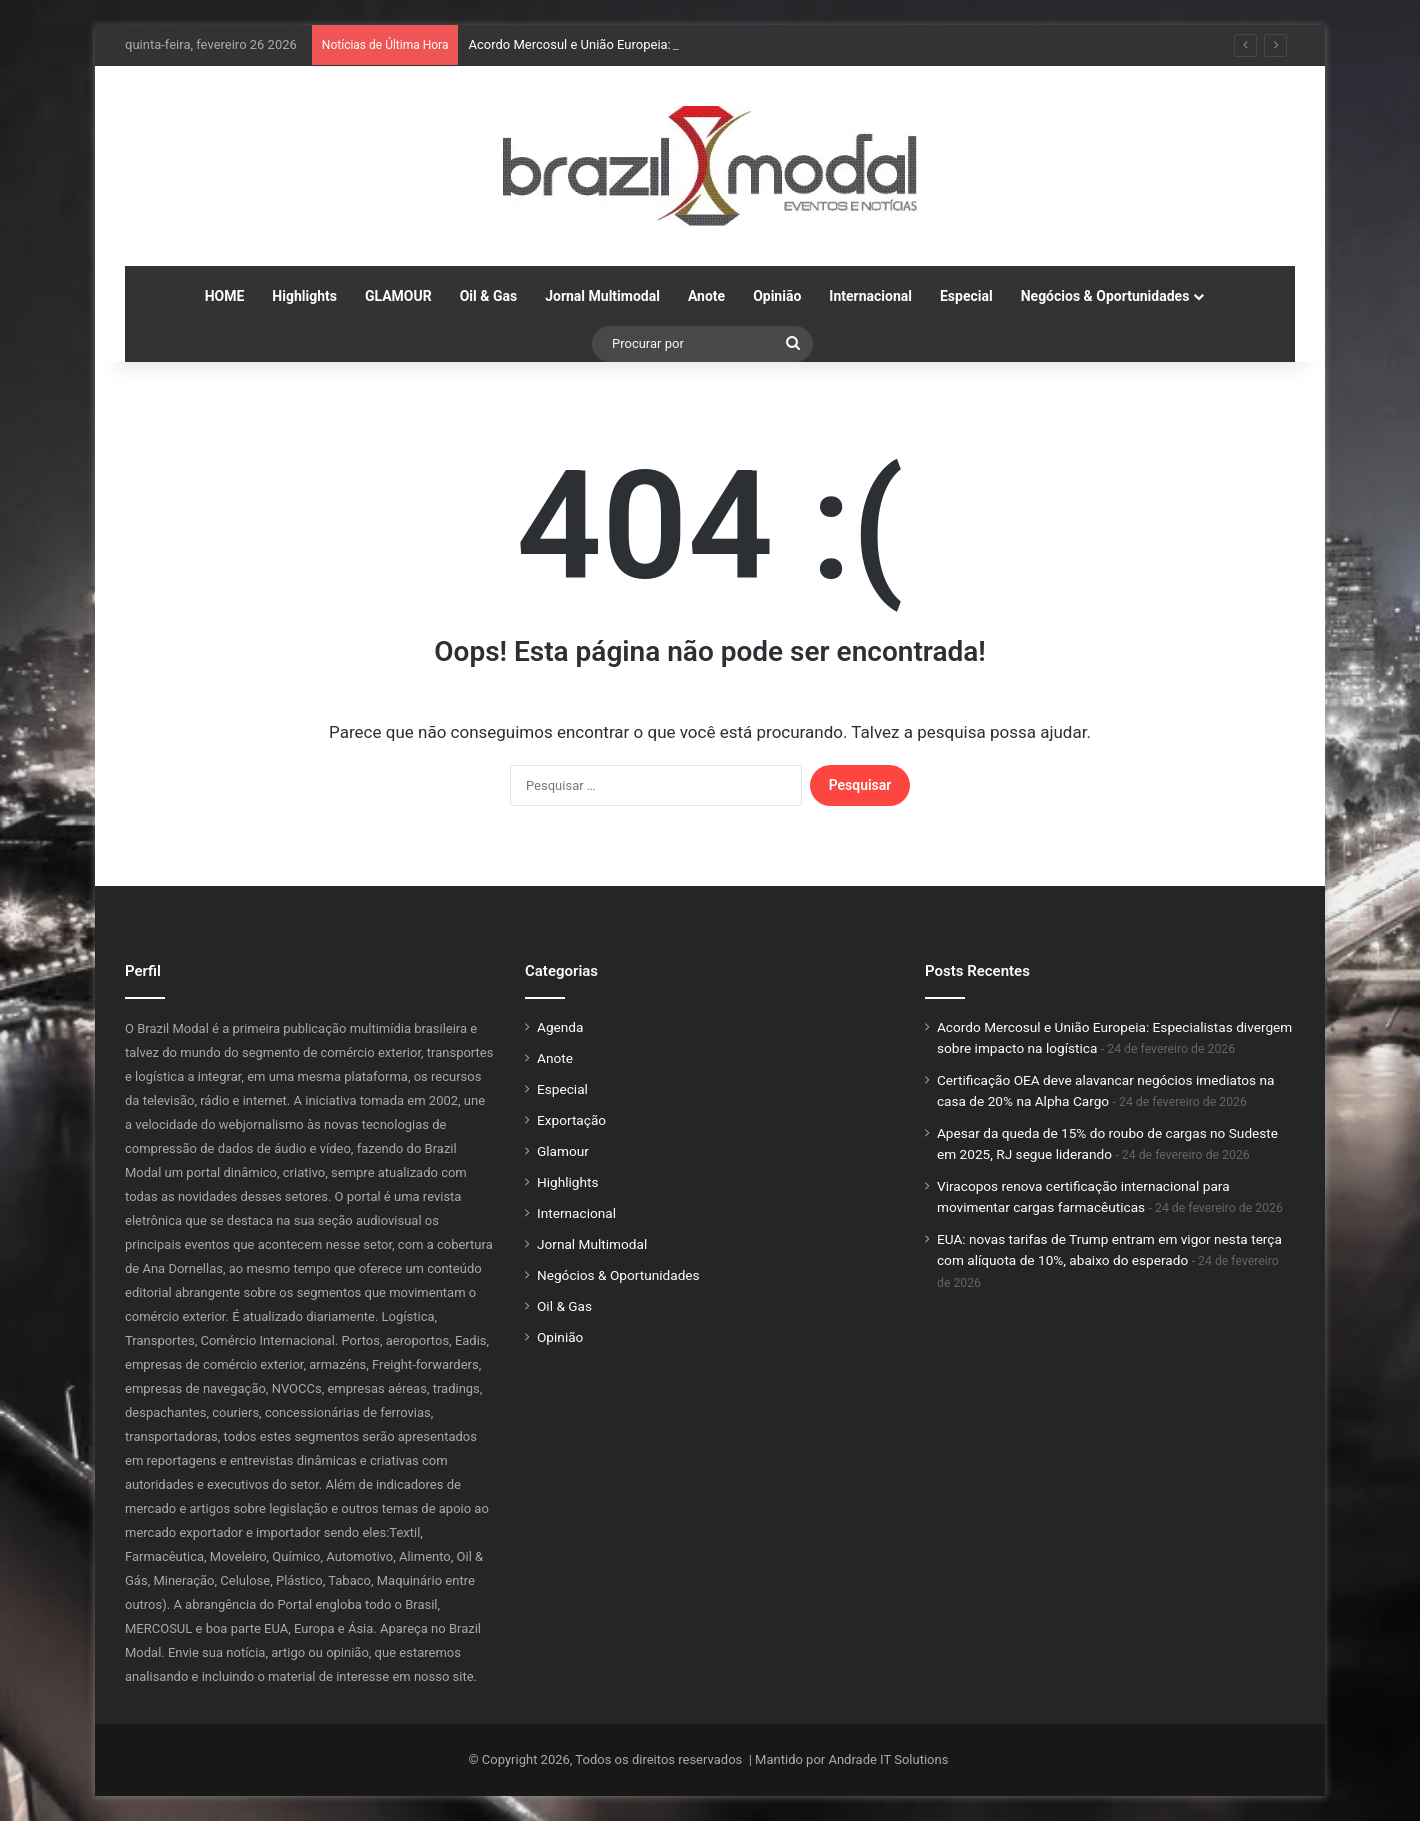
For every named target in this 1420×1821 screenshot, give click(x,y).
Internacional (870, 296)
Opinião (777, 296)
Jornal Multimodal (602, 296)
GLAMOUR (398, 296)
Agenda (560, 1027)
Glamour (563, 1151)
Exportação (571, 1120)
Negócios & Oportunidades (1105, 296)
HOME (225, 296)
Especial (966, 296)
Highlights (304, 296)
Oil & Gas (488, 296)
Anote (706, 296)
